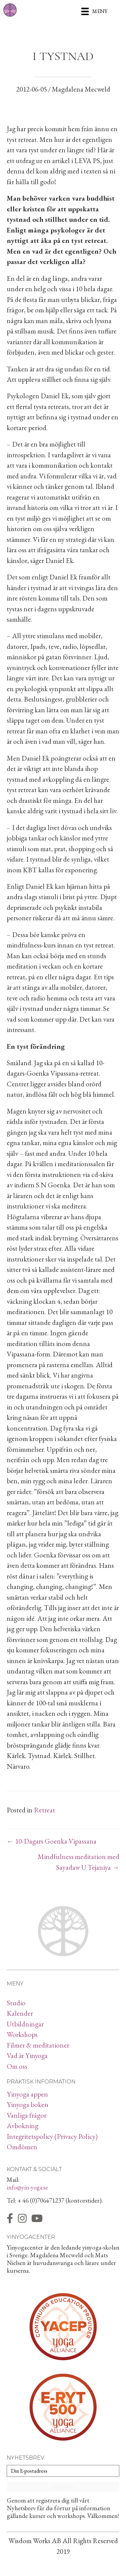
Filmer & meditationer (38, 2045)
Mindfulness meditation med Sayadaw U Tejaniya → (78, 1862)
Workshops (22, 2034)
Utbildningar (25, 2023)
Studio (16, 2002)
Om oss (17, 2066)
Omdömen (22, 2146)
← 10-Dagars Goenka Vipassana (51, 1841)
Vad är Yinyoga (27, 2055)
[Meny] (94, 11)
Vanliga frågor (26, 2115)
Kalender (20, 2013)
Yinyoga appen (27, 2094)
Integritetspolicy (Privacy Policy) (52, 2136)
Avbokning (22, 2125)
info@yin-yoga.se (27, 2187)
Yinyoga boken (27, 2104)
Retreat (44, 1809)
